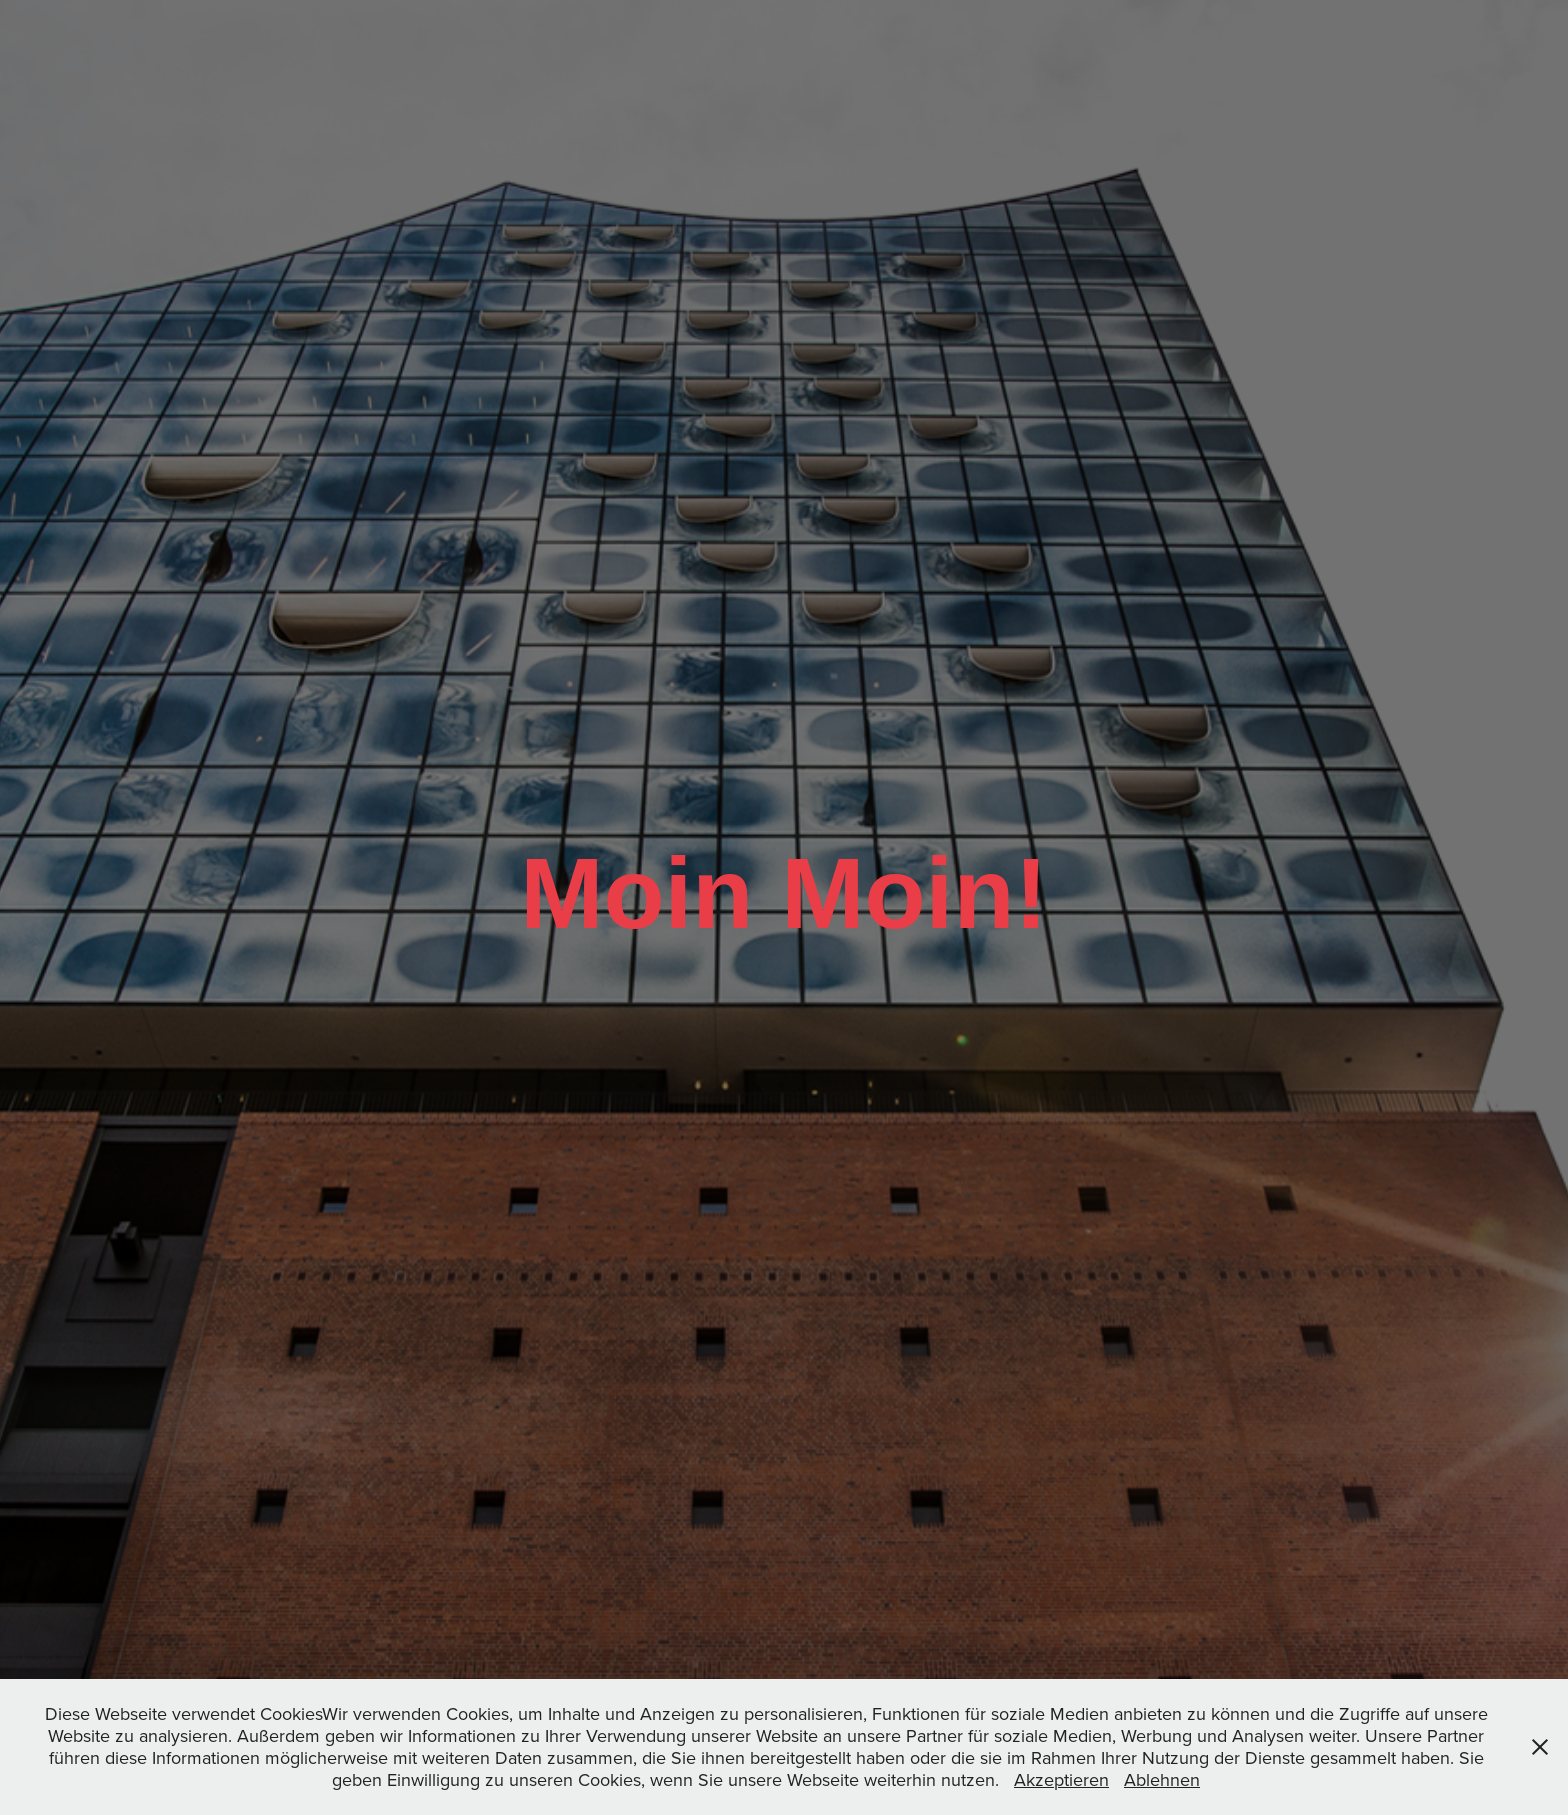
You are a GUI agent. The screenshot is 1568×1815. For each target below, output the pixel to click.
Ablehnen (1162, 1779)
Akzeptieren (1061, 1779)
